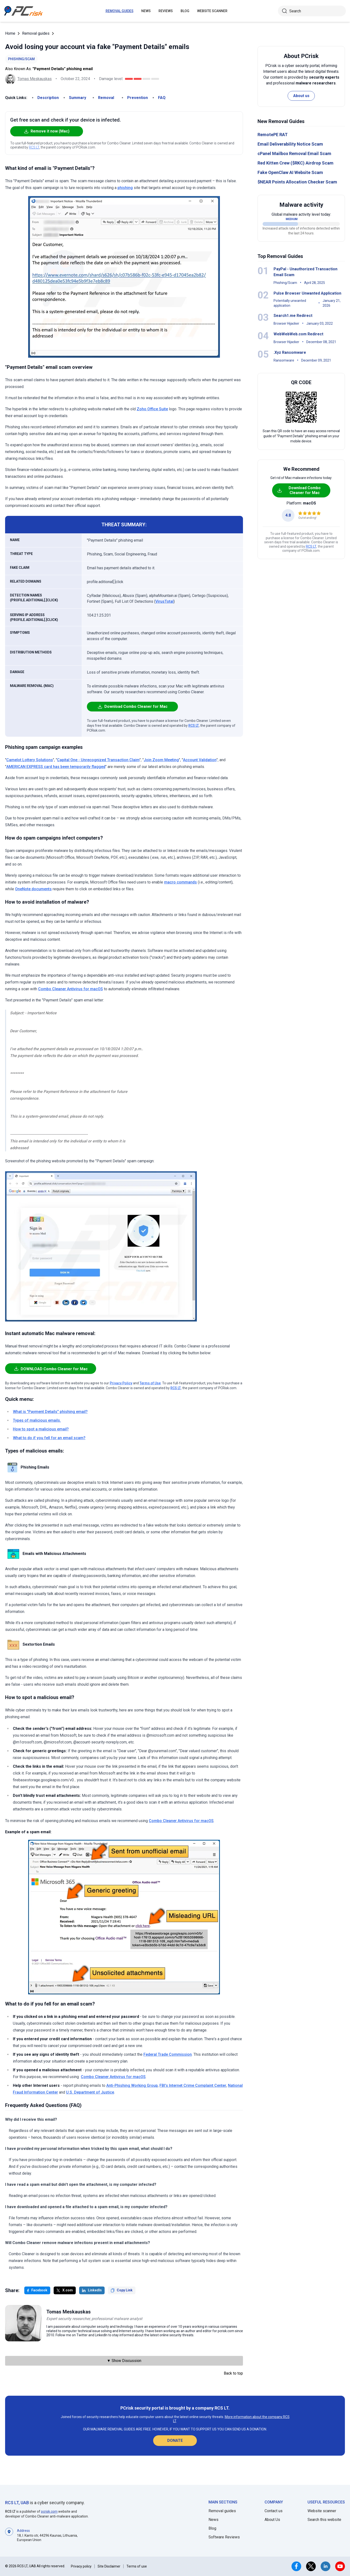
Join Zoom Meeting (161, 760)
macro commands (180, 882)
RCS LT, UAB (17, 2502)
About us (301, 95)
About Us (272, 2519)
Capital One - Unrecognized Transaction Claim (98, 760)
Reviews (165, 11)
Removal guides (119, 11)
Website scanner (322, 2511)
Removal (106, 97)
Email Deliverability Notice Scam (290, 144)
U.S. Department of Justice (90, 2092)
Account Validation (200, 760)
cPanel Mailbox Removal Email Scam (294, 153)
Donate (175, 2440)
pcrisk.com (49, 2511)
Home (10, 33)
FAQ (162, 97)
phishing (125, 187)
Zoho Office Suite (152, 409)
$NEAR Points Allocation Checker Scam (297, 181)
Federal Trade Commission (167, 2054)
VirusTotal (164, 601)
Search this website (324, 2519)
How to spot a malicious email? (41, 1429)
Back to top (233, 2373)
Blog (185, 11)
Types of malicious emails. (37, 1420)
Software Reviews (224, 2537)
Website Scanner (212, 11)
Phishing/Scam (21, 59)
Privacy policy (81, 2566)
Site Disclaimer (109, 2566)
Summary (77, 97)
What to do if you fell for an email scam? (49, 1438)
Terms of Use (150, 1383)
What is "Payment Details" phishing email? (50, 1411)
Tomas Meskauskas (34, 78)
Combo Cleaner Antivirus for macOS (70, 989)
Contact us (274, 2511)
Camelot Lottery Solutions (29, 760)
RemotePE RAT (273, 134)
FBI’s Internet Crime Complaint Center (192, 2085)
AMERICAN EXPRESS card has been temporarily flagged (55, 766)
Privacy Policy (121, 1383)
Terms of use (136, 2566)
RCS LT (34, 147)
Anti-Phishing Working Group (132, 2085)
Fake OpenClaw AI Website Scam (290, 172)
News (146, 11)
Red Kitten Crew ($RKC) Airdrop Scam (295, 162)
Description (48, 97)
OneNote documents (33, 889)
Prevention (137, 97)
